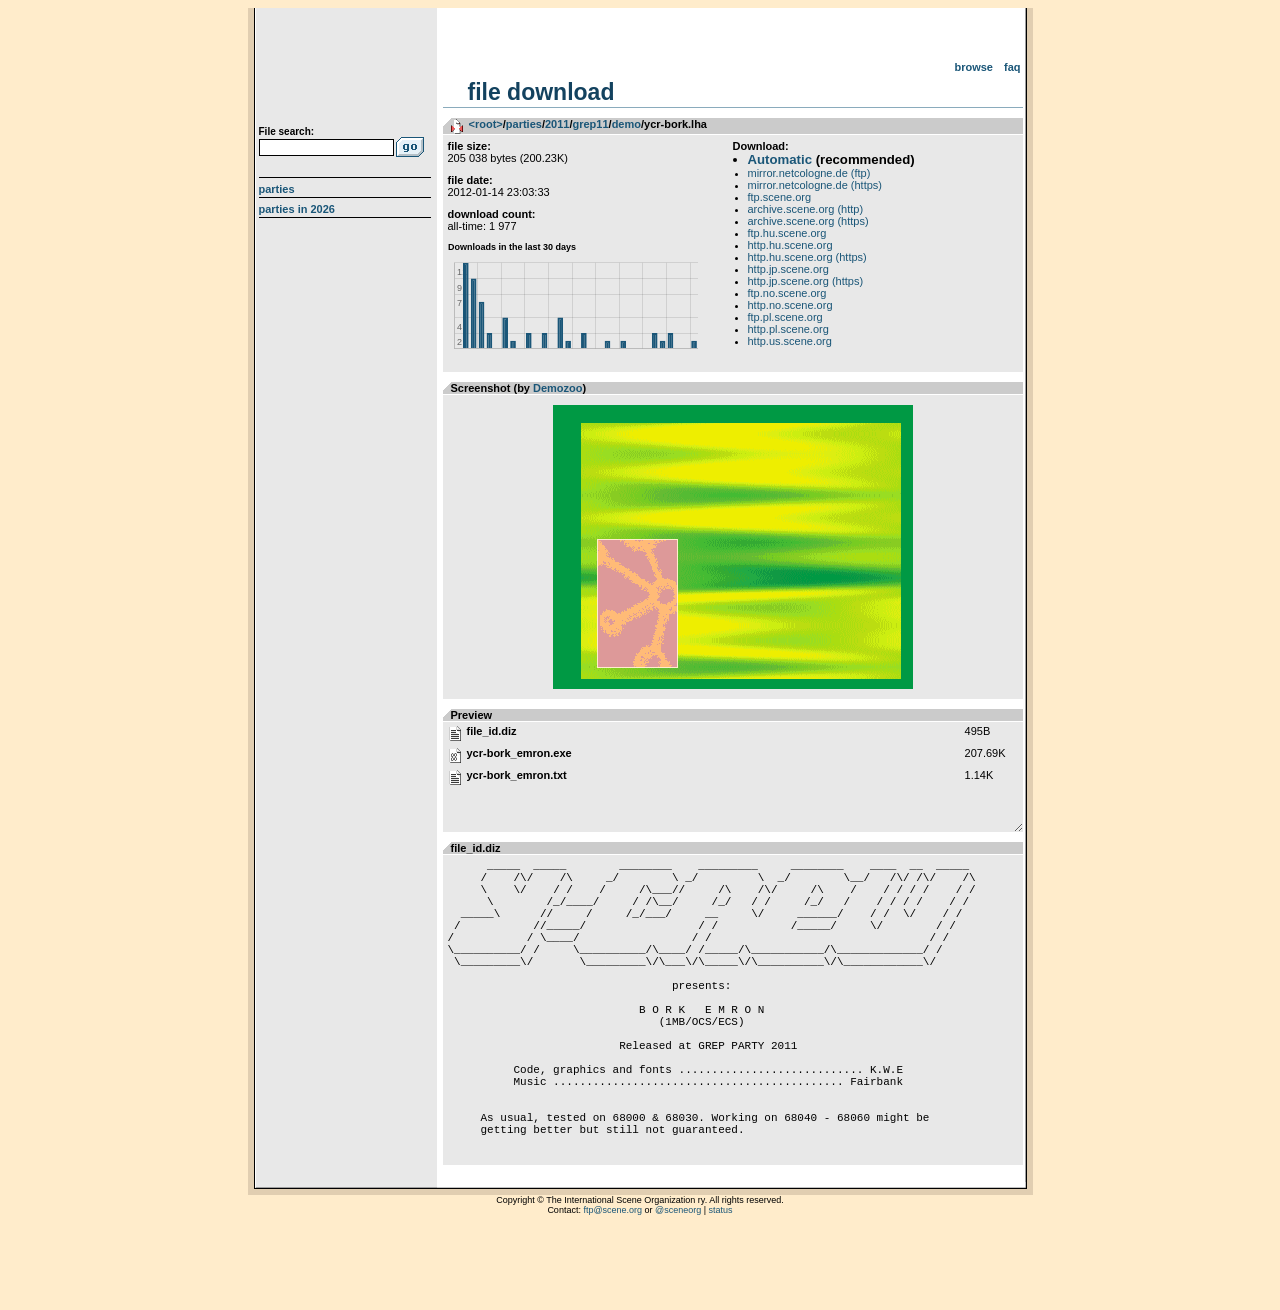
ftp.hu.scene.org (787, 233)
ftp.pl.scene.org (785, 317)
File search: (287, 131)
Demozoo (558, 388)
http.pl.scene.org (788, 329)
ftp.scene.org (780, 197)
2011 (557, 124)
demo (626, 124)
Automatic (780, 159)
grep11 (590, 124)
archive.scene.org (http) (806, 209)
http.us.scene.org (790, 341)
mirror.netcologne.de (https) (815, 185)
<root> (486, 124)
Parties (277, 189)
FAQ (1012, 67)
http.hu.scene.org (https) (807, 257)
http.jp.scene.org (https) (806, 281)
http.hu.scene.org (790, 245)
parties (524, 124)
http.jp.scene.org (788, 269)
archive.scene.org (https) (808, 221)
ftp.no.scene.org (787, 293)
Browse (973, 67)
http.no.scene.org (790, 305)
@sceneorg (678, 1285)
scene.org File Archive (347, 70)
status (721, 1285)
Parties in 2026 (297, 209)
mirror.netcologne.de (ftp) (809, 173)
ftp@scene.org (612, 1285)
